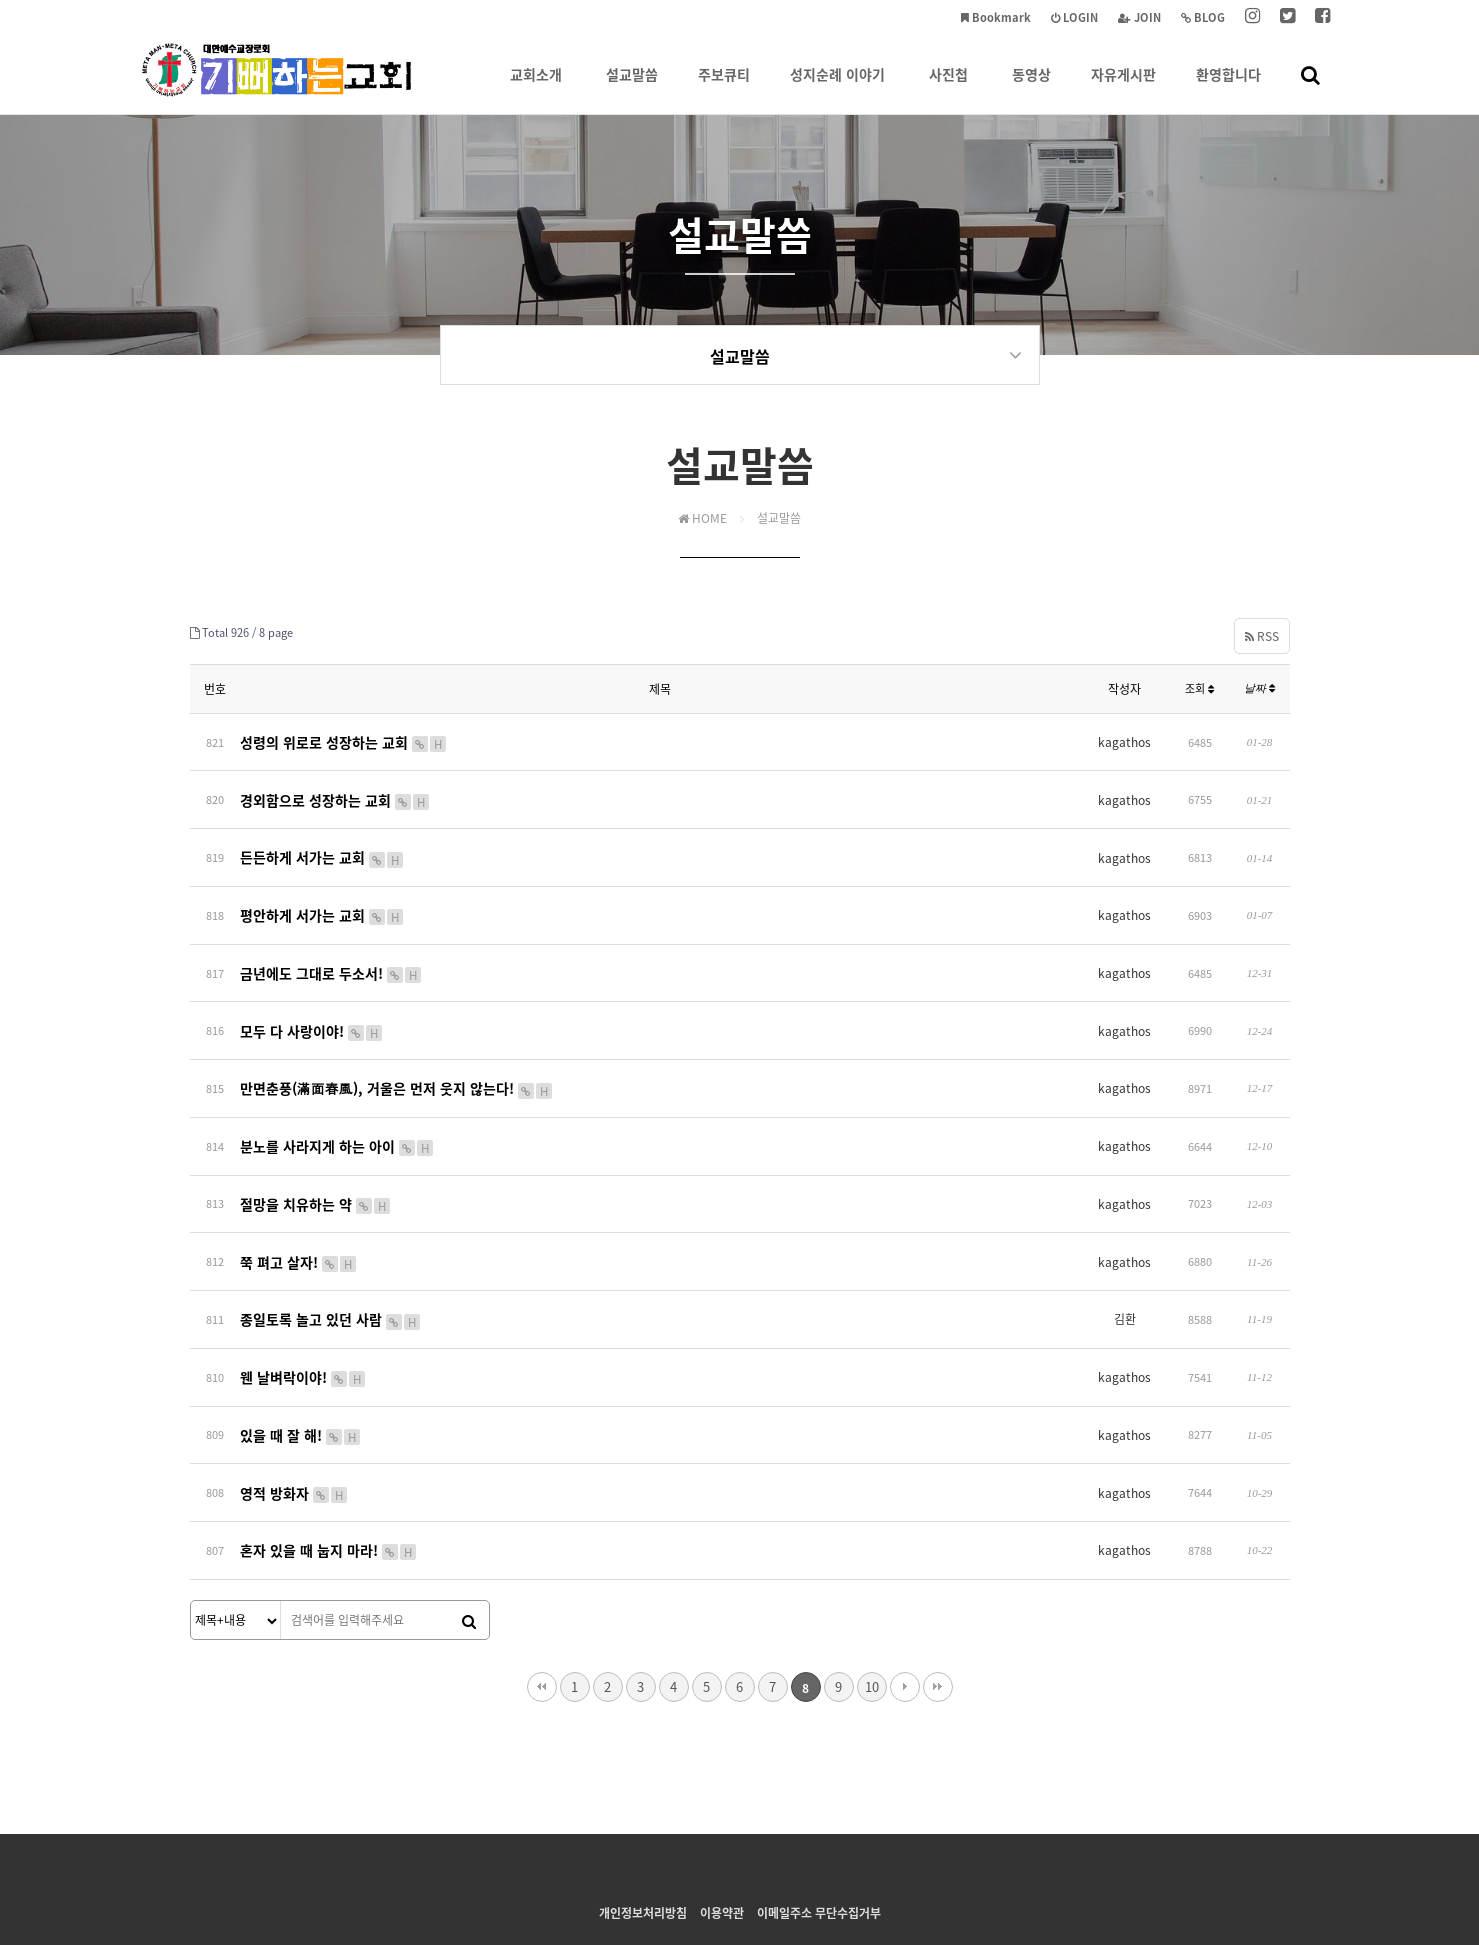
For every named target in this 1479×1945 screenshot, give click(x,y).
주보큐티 (724, 89)
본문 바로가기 (0, 0)
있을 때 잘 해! (301, 1355)
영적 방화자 (294, 1407)
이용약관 (722, 1817)
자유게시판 (1123, 89)
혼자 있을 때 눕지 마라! (329, 1458)
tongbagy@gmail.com (968, 1857)
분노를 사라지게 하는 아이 (337, 1099)
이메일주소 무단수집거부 (819, 1817)
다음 (905, 1591)
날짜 (1259, 691)
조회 (1199, 691)
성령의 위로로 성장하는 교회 (344, 741)
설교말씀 (632, 89)
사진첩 (948, 89)
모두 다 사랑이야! (312, 997)
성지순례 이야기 (837, 89)
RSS (1262, 638)
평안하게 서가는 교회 (322, 895)
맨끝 (938, 1591)
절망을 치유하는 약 (316, 1151)
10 (872, 1590)
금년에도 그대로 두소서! (331, 946)
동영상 (1031, 89)
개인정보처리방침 (643, 1817)
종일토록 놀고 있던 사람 (331, 1253)
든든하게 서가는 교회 (322, 843)
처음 (542, 1591)
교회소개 (536, 89)
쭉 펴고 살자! (299, 1202)
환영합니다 (1228, 89)
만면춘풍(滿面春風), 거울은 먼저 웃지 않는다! (397, 1048)
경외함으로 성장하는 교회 (335, 792)
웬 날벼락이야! (303, 1304)
